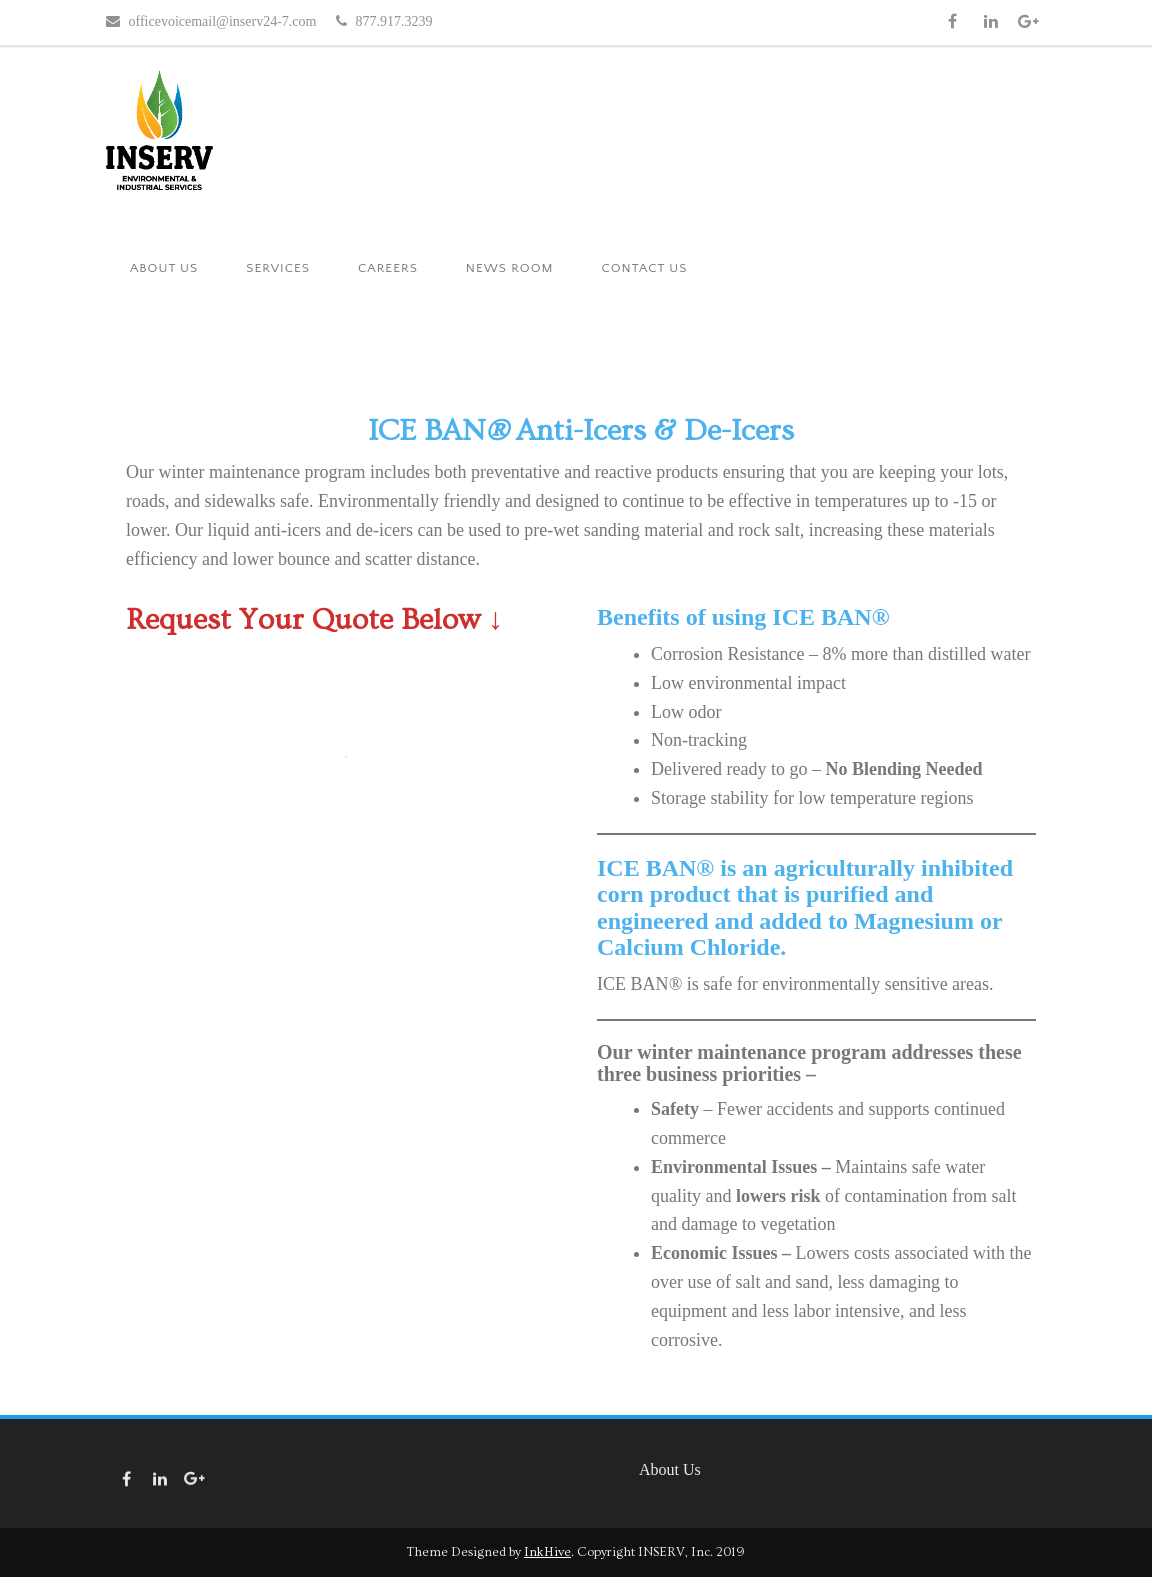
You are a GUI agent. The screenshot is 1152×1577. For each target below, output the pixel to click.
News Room (510, 268)
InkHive (547, 1552)
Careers (388, 268)
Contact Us (644, 268)
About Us (164, 268)
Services (278, 268)
